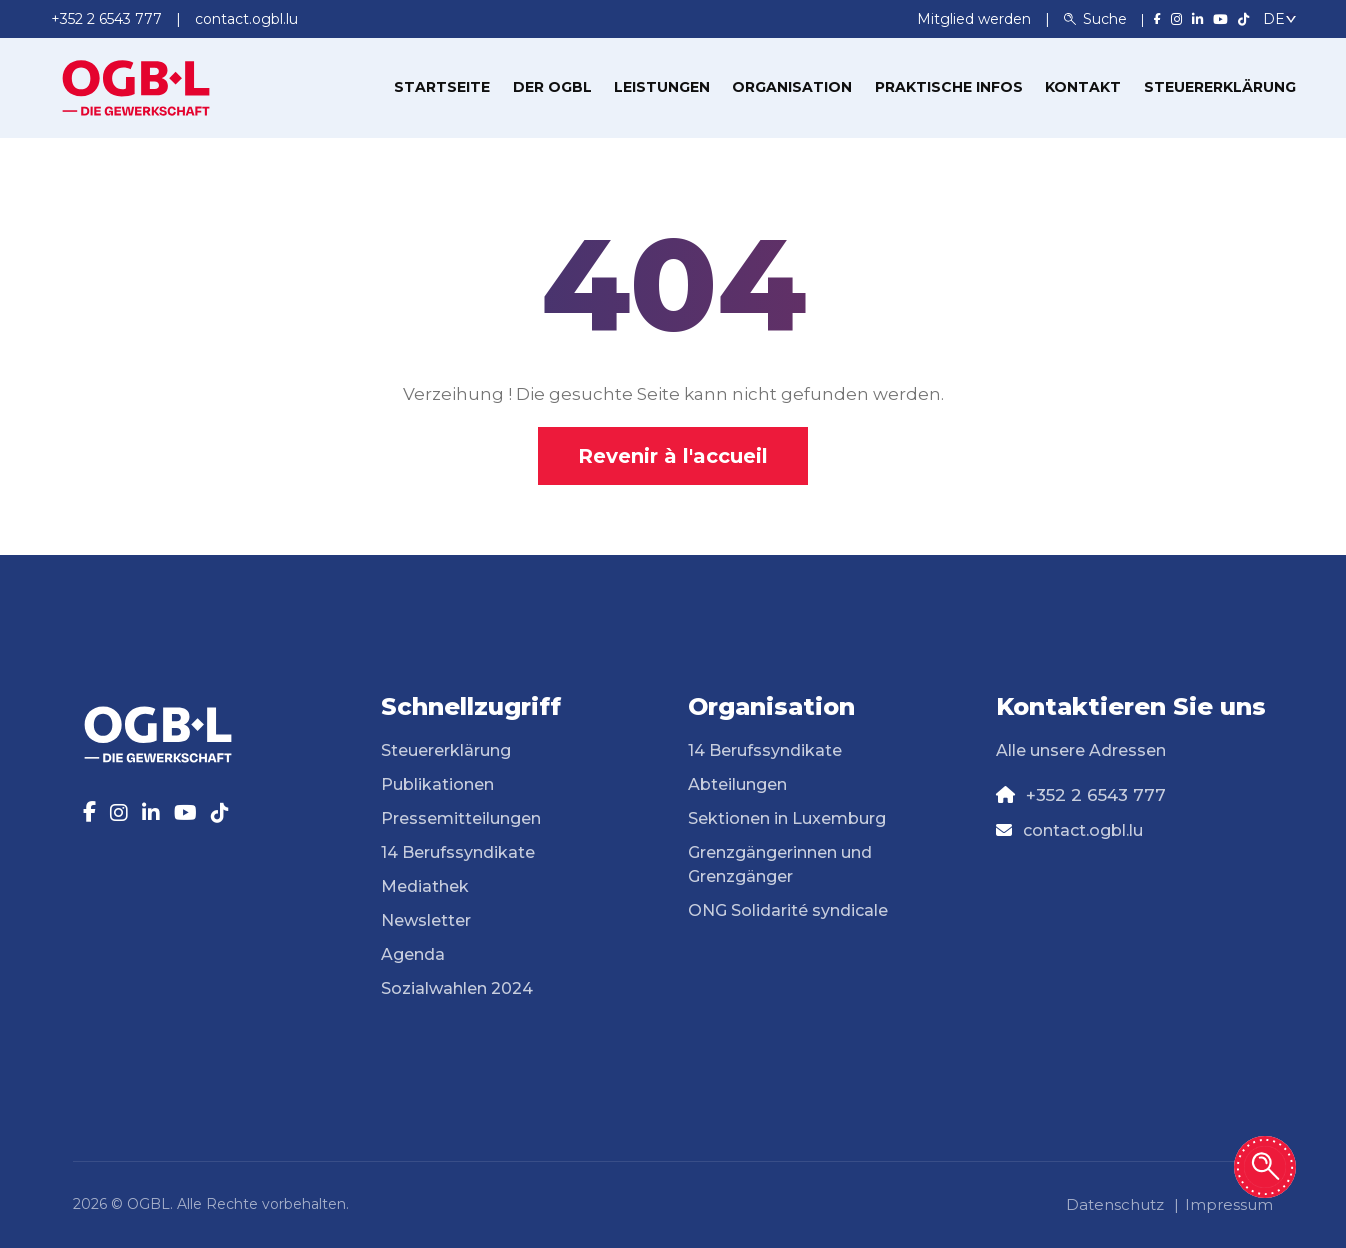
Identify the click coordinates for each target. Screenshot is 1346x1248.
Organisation (792, 87)
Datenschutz (1115, 1204)
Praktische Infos (949, 87)
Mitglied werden (976, 19)
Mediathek (425, 886)
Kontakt (1083, 87)
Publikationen (437, 784)
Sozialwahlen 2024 (457, 988)
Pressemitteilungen (461, 818)
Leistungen (662, 87)
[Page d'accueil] (136, 86)
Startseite (442, 87)
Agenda (413, 954)
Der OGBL (552, 87)
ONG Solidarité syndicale (788, 910)
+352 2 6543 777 (1096, 795)
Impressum (1229, 1204)
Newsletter (426, 920)
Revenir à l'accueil (673, 456)
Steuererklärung (1220, 87)
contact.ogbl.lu (1083, 830)
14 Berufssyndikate (458, 852)
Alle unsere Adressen (1081, 750)
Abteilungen (737, 784)
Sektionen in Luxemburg (787, 818)
